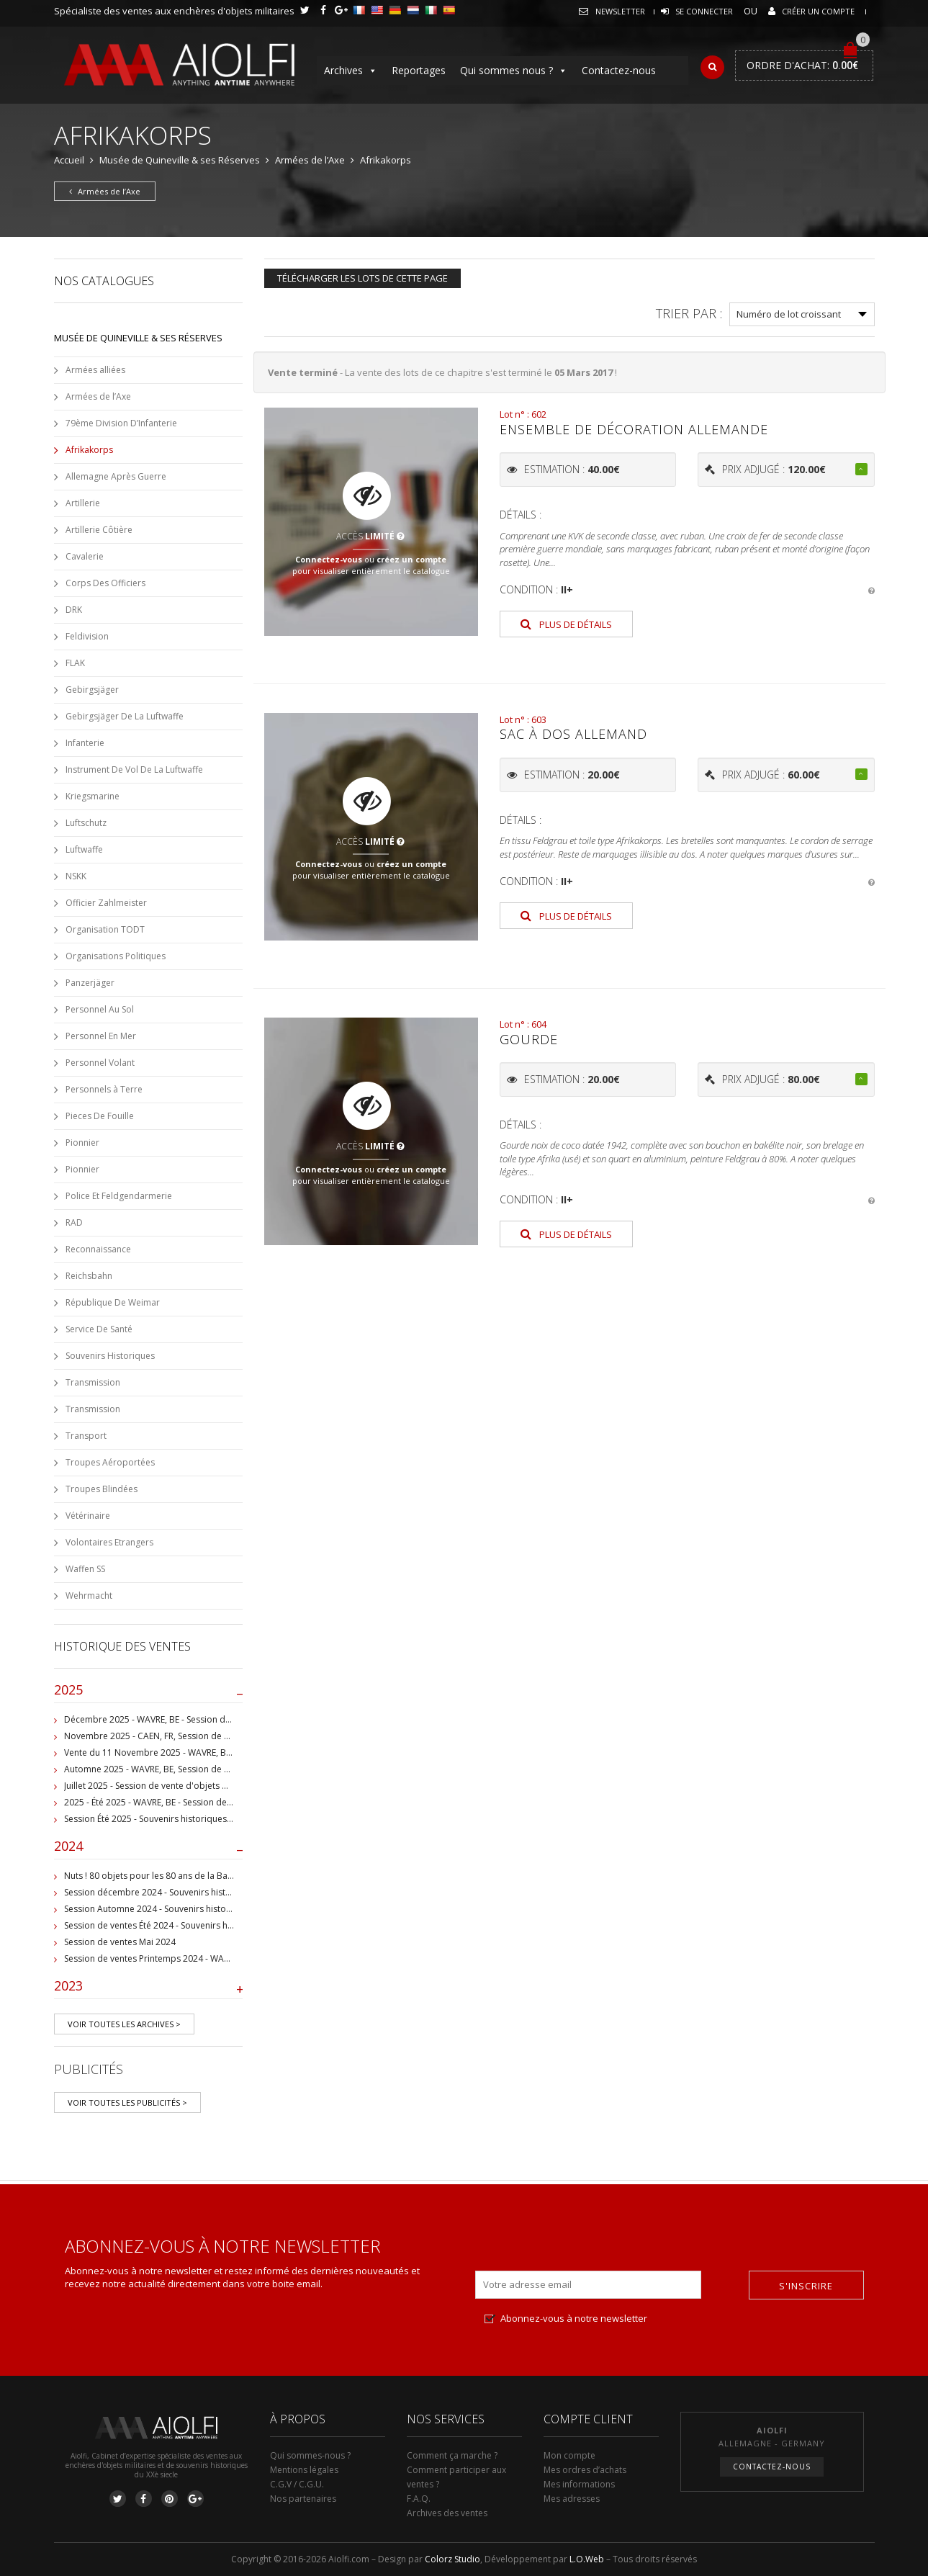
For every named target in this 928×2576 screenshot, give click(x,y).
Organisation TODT (105, 929)
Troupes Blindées (102, 1489)
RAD (74, 1222)
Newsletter (620, 11)
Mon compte (569, 2455)
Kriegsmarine (93, 796)
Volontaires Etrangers (109, 1542)
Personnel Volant (100, 1062)
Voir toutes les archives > (124, 2024)
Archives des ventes (447, 2513)
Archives (350, 70)
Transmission (93, 1382)
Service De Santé (99, 1329)
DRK (74, 609)
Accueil (69, 159)
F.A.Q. (419, 2498)
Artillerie (83, 503)
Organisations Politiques (116, 956)
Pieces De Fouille (100, 1116)
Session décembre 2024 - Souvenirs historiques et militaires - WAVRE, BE (210, 1892)
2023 (148, 1989)
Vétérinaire (88, 1515)
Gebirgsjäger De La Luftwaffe (125, 716)
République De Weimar (113, 1302)
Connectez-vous (328, 559)
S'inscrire (806, 2285)
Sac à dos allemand (573, 733)
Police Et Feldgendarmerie (119, 1196)
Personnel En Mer (101, 1036)
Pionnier (82, 1142)
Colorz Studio (452, 2559)
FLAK (75, 663)
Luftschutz (86, 823)
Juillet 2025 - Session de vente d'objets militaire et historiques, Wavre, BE (211, 1786)
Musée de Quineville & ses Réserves (179, 159)
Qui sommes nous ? (513, 70)
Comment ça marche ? (452, 2455)
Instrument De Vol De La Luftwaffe (134, 769)
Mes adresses (572, 2498)
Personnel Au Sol (100, 1009)
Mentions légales (304, 2470)
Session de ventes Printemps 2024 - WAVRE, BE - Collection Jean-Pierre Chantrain (226, 1958)
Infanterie (85, 743)
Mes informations (579, 2484)
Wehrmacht (89, 1595)
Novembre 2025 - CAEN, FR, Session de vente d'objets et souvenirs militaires (219, 1736)
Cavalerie (85, 556)
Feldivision (87, 636)
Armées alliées (95, 370)
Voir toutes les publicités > (127, 2102)
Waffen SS (85, 1569)
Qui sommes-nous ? (310, 2455)
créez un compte (411, 559)
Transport (86, 1436)
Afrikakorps (89, 450)
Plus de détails (566, 624)
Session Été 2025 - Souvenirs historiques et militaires (170, 1819)
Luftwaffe (84, 849)
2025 (148, 1693)
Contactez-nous (619, 70)
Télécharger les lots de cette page (362, 277)
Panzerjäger (90, 983)
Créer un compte (818, 11)
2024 (148, 1849)
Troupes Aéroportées (110, 1462)
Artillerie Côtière (99, 530)
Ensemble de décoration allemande (634, 429)
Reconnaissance (98, 1249)
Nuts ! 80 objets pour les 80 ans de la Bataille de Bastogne (182, 1876)
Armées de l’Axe (310, 159)
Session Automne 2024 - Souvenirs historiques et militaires (183, 1909)
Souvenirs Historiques (110, 1356)
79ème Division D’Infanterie (121, 423)
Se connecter (704, 11)
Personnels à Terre (104, 1089)
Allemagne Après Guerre (116, 476)
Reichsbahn (89, 1276)
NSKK (76, 876)
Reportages (419, 70)
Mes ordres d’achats (585, 2470)
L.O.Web (586, 2559)
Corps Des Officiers (105, 583)
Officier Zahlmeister (106, 903)
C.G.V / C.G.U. (297, 2484)
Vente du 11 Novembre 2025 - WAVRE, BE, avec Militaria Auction (192, 1752)
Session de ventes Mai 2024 (120, 1942)
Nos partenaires (303, 2498)
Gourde (529, 1039)
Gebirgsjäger (92, 689)
